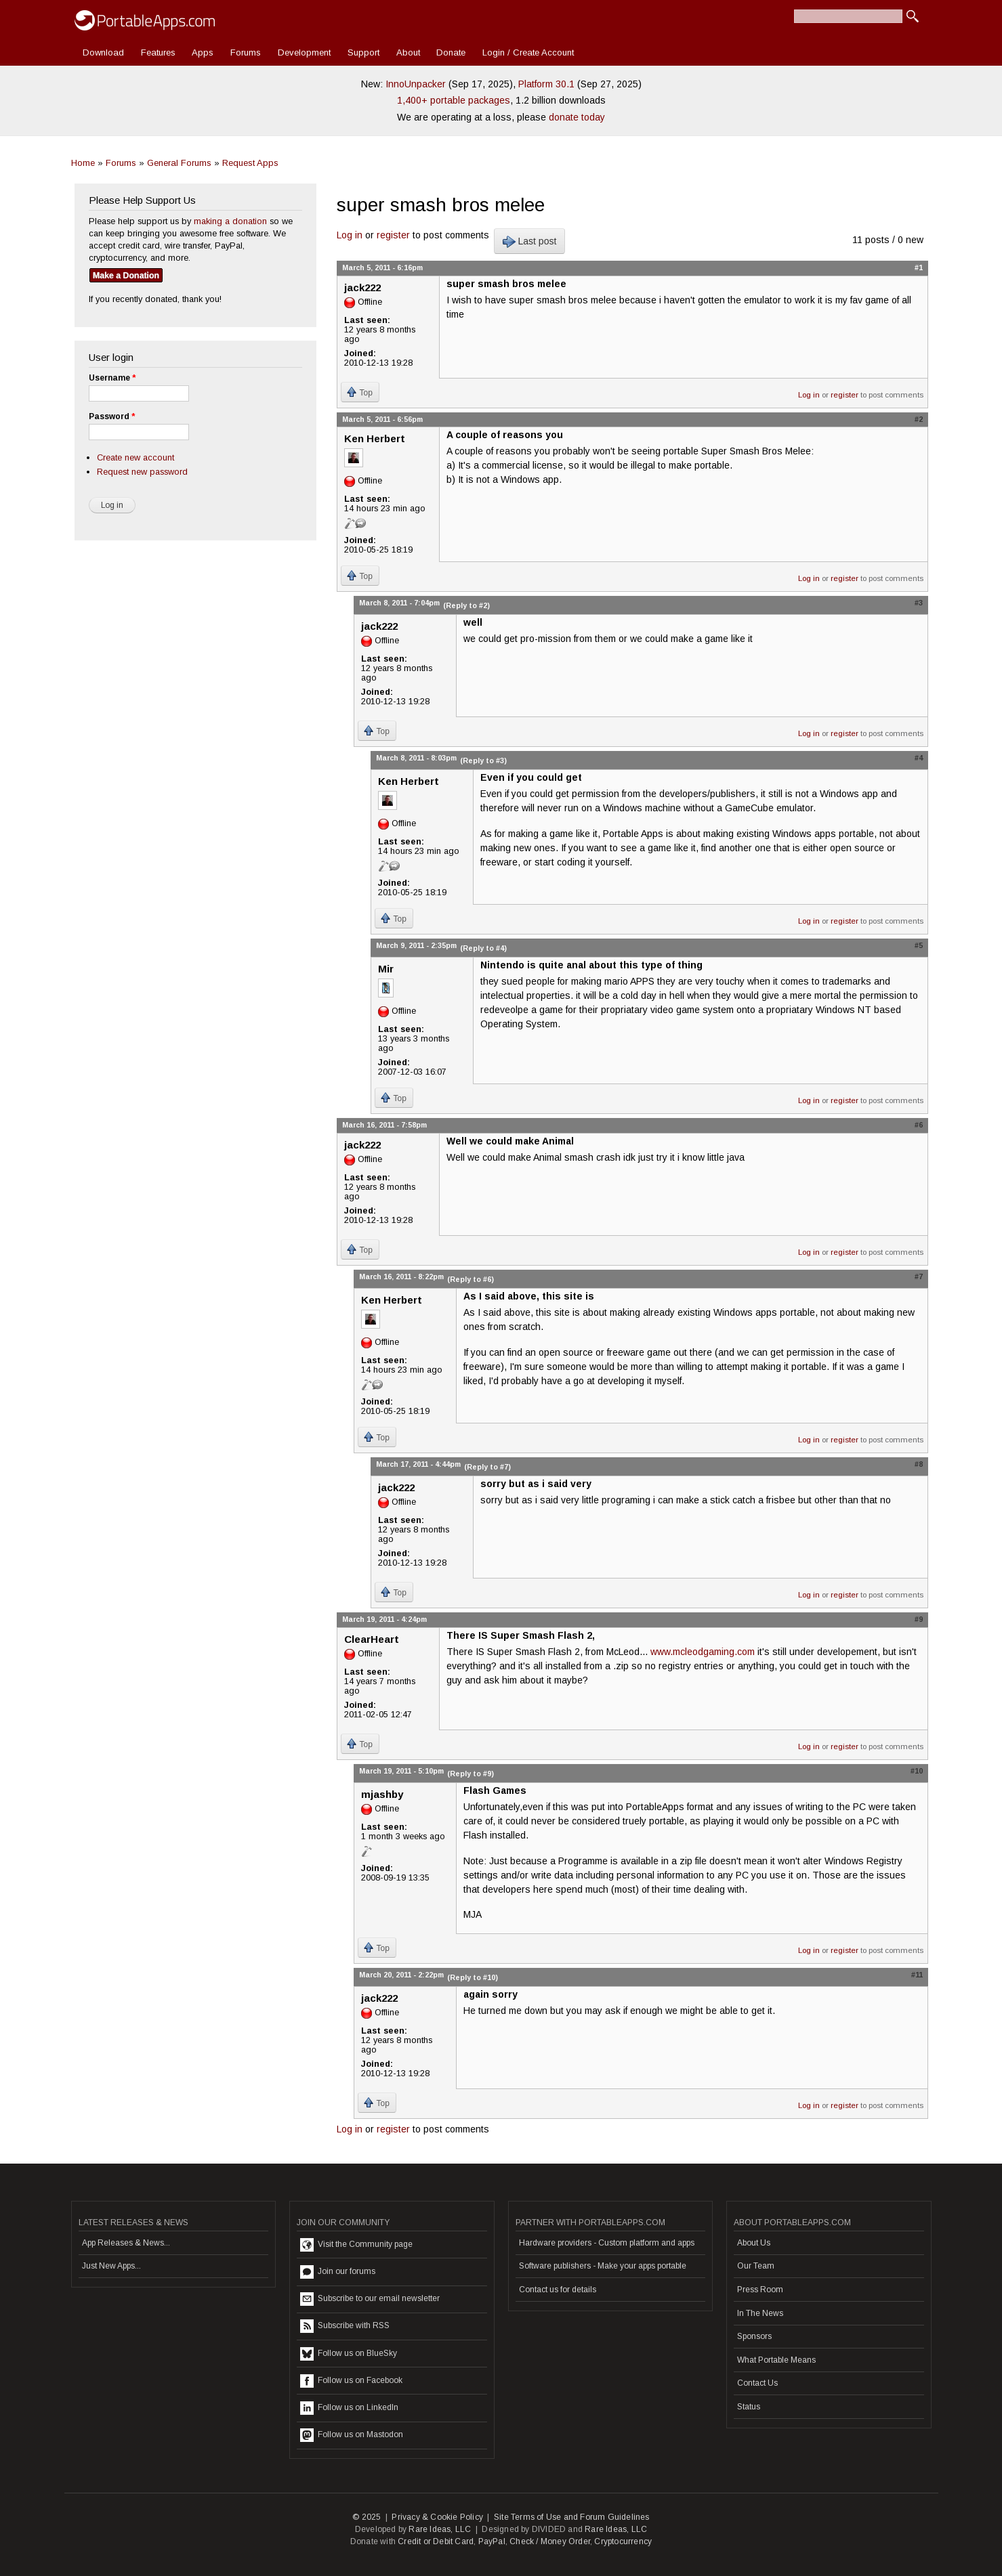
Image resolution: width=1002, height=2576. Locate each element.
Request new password (142, 472)
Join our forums (337, 2272)
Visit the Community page (356, 2245)
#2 (919, 419)
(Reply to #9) (470, 1773)
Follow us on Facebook (351, 2381)
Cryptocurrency (623, 2541)
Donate (450, 52)
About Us (753, 2243)
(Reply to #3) (483, 760)
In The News (760, 2313)
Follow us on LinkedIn (349, 2408)
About (408, 52)
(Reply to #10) (472, 1977)
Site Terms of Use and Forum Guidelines (572, 2517)
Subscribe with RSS (345, 2326)
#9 (919, 1619)
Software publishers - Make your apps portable (602, 2266)
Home (83, 163)
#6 (919, 1125)
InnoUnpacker (415, 84)
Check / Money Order (549, 2541)
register (393, 235)
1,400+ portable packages (453, 100)
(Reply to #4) (483, 948)
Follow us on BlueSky (348, 2354)
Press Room (760, 2289)
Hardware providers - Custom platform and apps (606, 2243)
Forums (245, 52)
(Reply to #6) (470, 1279)
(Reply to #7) (487, 1467)
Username (112, 378)
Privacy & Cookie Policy (437, 2517)
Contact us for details (557, 2289)
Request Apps (250, 163)
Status (748, 2406)
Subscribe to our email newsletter (370, 2299)
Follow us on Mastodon (351, 2435)
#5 (919, 945)
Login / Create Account (528, 52)
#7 (919, 1276)
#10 (917, 1771)
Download (103, 52)
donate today (577, 117)
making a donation (230, 221)
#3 (919, 603)
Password (112, 416)
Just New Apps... (111, 2266)
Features (158, 52)
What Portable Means (776, 2360)
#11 (917, 1975)
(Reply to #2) (466, 605)
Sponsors (754, 2336)
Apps (202, 52)
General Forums (179, 163)
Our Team (755, 2266)
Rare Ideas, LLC (440, 2529)
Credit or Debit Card (436, 2541)
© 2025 (366, 2517)
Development (304, 52)
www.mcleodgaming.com (702, 1651)
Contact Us (757, 2383)
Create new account (135, 457)
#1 (919, 267)
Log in (349, 235)
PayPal (491, 2541)
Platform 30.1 (546, 84)
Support (363, 52)
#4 (919, 758)
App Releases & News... (126, 2243)
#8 (919, 1464)
